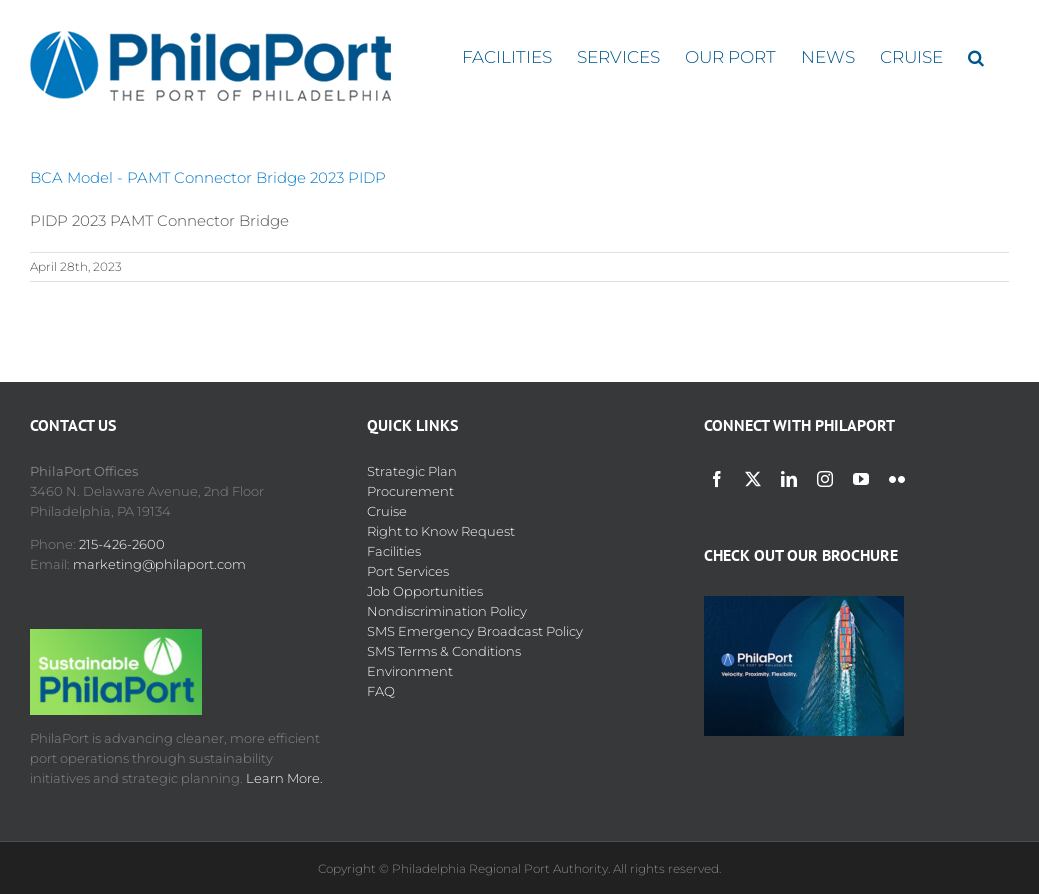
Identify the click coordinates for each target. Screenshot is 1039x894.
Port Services (408, 571)
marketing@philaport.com (159, 564)
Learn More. (284, 778)
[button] (976, 57)
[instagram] (825, 479)
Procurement (410, 491)
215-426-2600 (122, 544)
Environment (410, 671)
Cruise (387, 511)
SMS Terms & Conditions (444, 651)
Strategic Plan (412, 471)
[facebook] (717, 479)
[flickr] (897, 479)
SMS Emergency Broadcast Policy (475, 631)
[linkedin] (789, 479)
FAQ (381, 691)
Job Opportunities (425, 591)
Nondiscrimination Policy (447, 611)
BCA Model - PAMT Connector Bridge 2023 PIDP (208, 177)
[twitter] (753, 479)
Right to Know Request (441, 531)
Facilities (394, 551)
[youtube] (861, 479)
